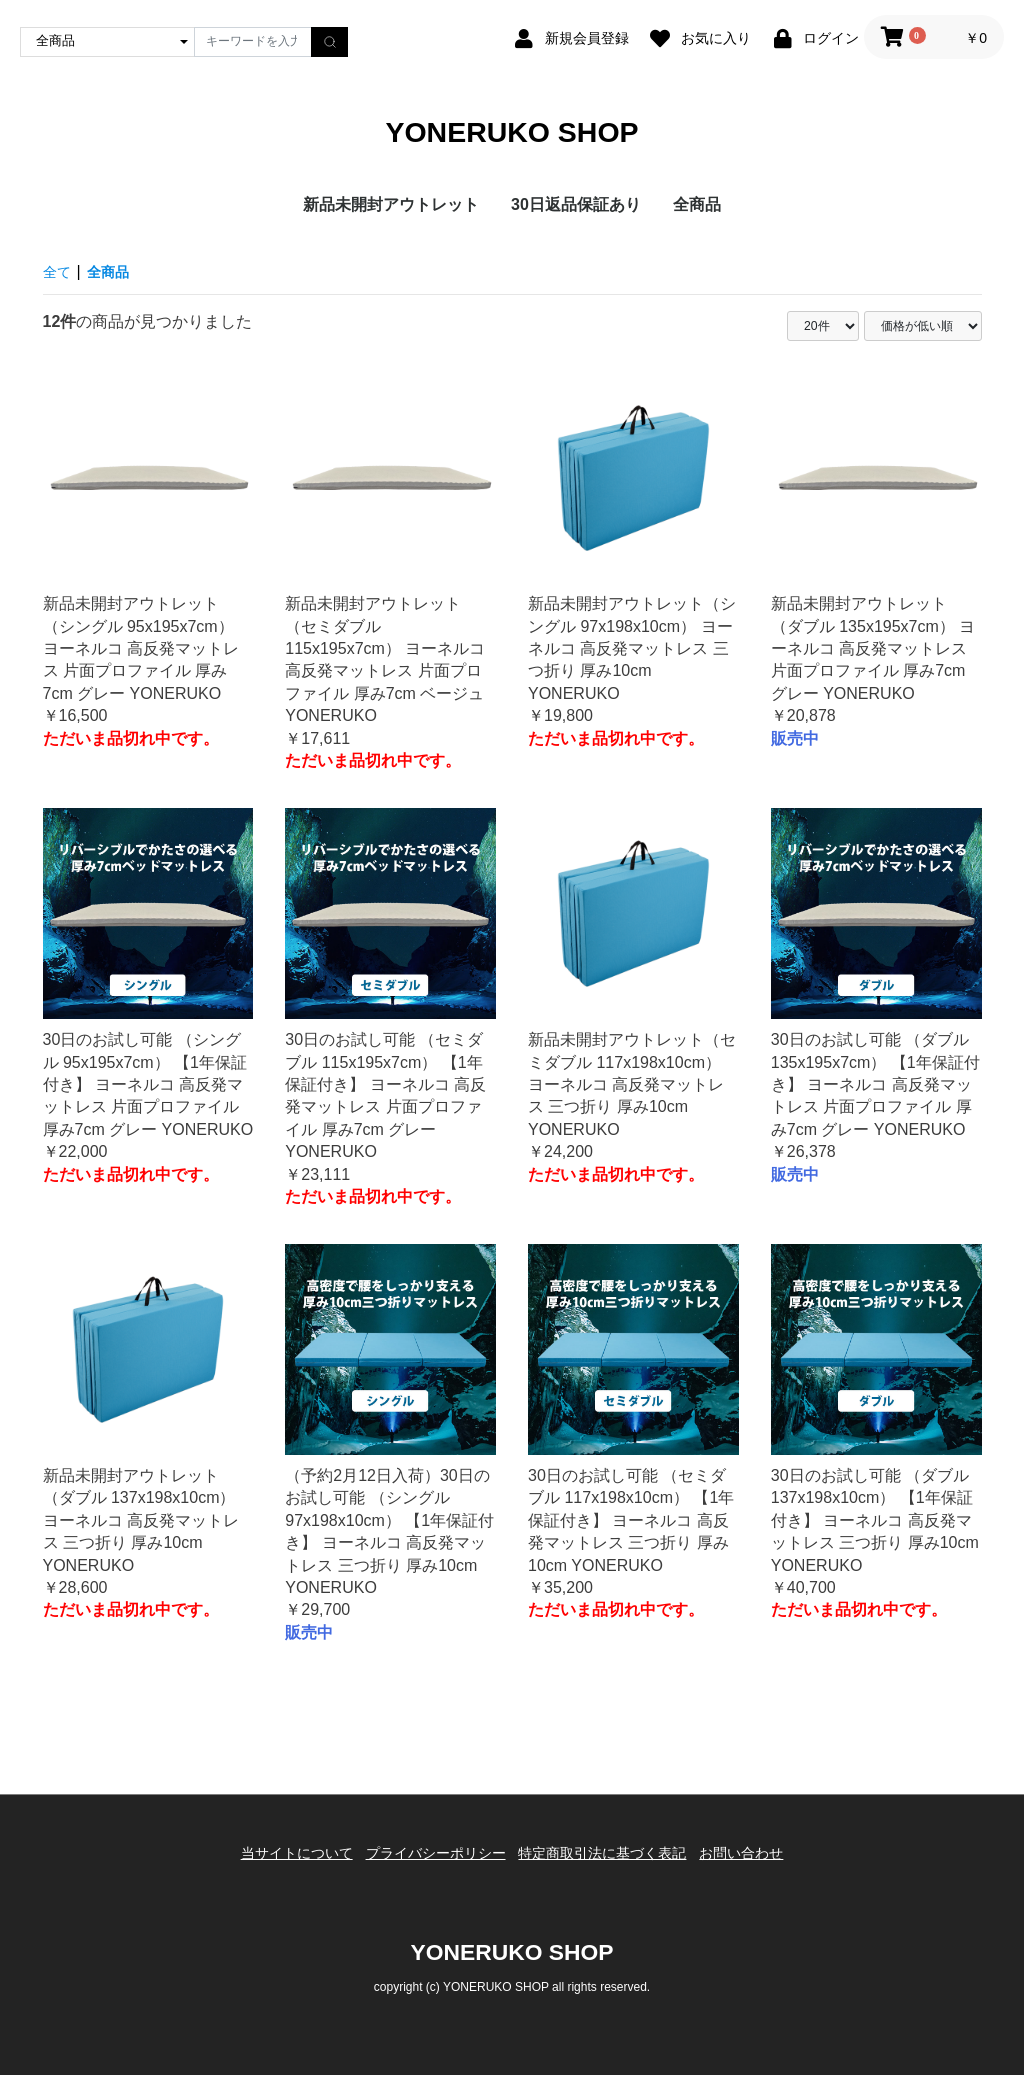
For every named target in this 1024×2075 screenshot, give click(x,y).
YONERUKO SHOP (512, 138)
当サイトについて (279, 1859)
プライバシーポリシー (430, 1859)
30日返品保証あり (576, 217)
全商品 (697, 217)
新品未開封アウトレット (391, 217)
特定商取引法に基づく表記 (608, 1859)
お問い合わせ (759, 1859)
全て (59, 284)
